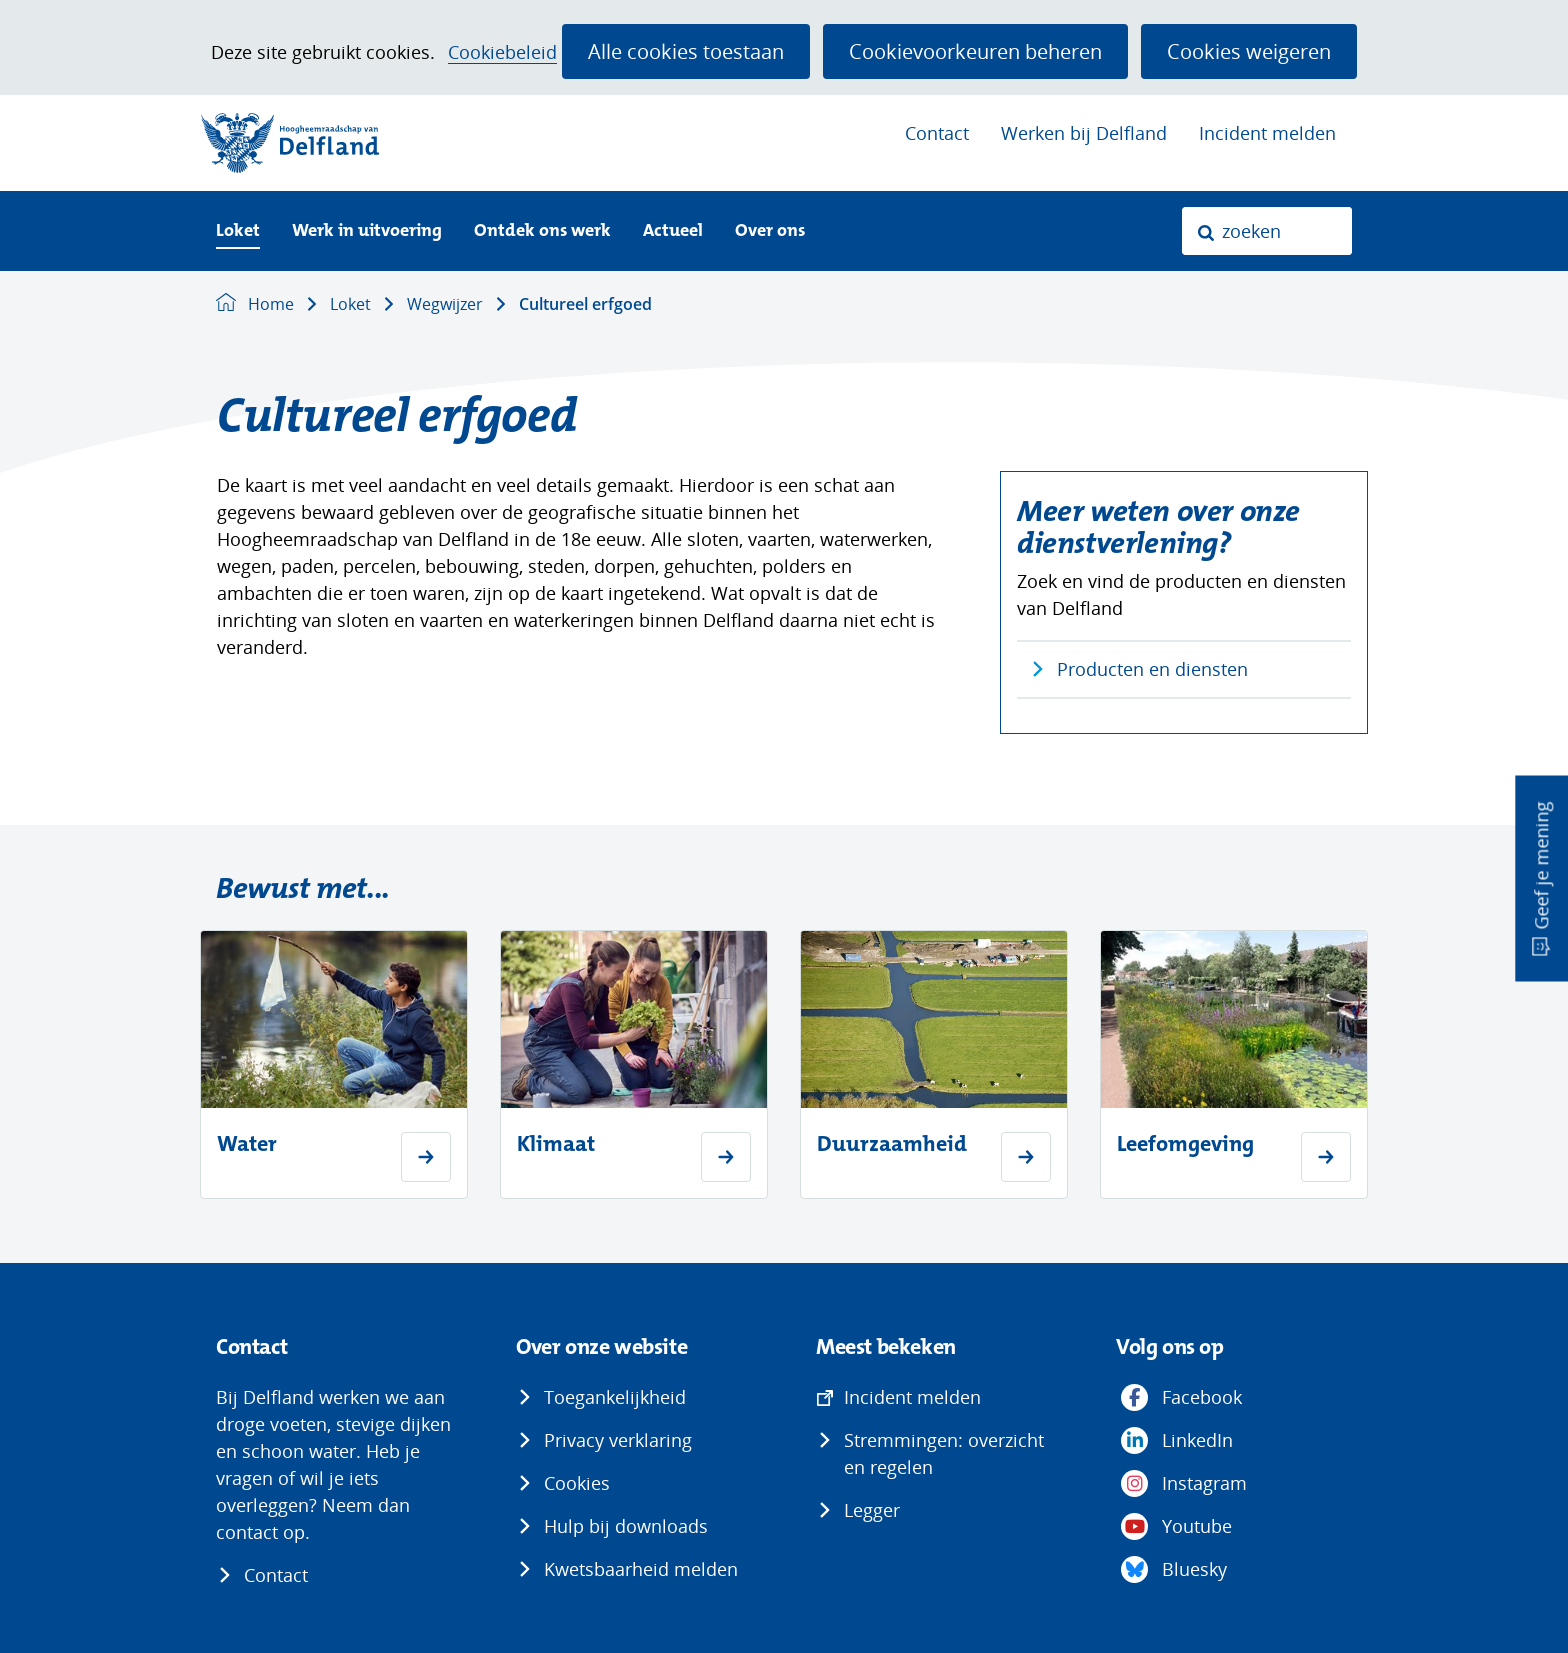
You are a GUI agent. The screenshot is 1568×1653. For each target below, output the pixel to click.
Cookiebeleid (502, 52)
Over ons (770, 231)
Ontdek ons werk (542, 231)
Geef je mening (1541, 865)
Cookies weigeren (1249, 51)
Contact (937, 133)
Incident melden (1267, 133)
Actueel (673, 231)
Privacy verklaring (618, 1440)
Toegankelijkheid (615, 1397)
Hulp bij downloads (626, 1526)
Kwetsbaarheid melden (641, 1569)
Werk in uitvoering (367, 231)
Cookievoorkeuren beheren (975, 51)
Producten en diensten (1152, 669)
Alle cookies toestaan (686, 51)
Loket (238, 231)
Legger (872, 1510)
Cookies (577, 1483)
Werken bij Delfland (1084, 133)
